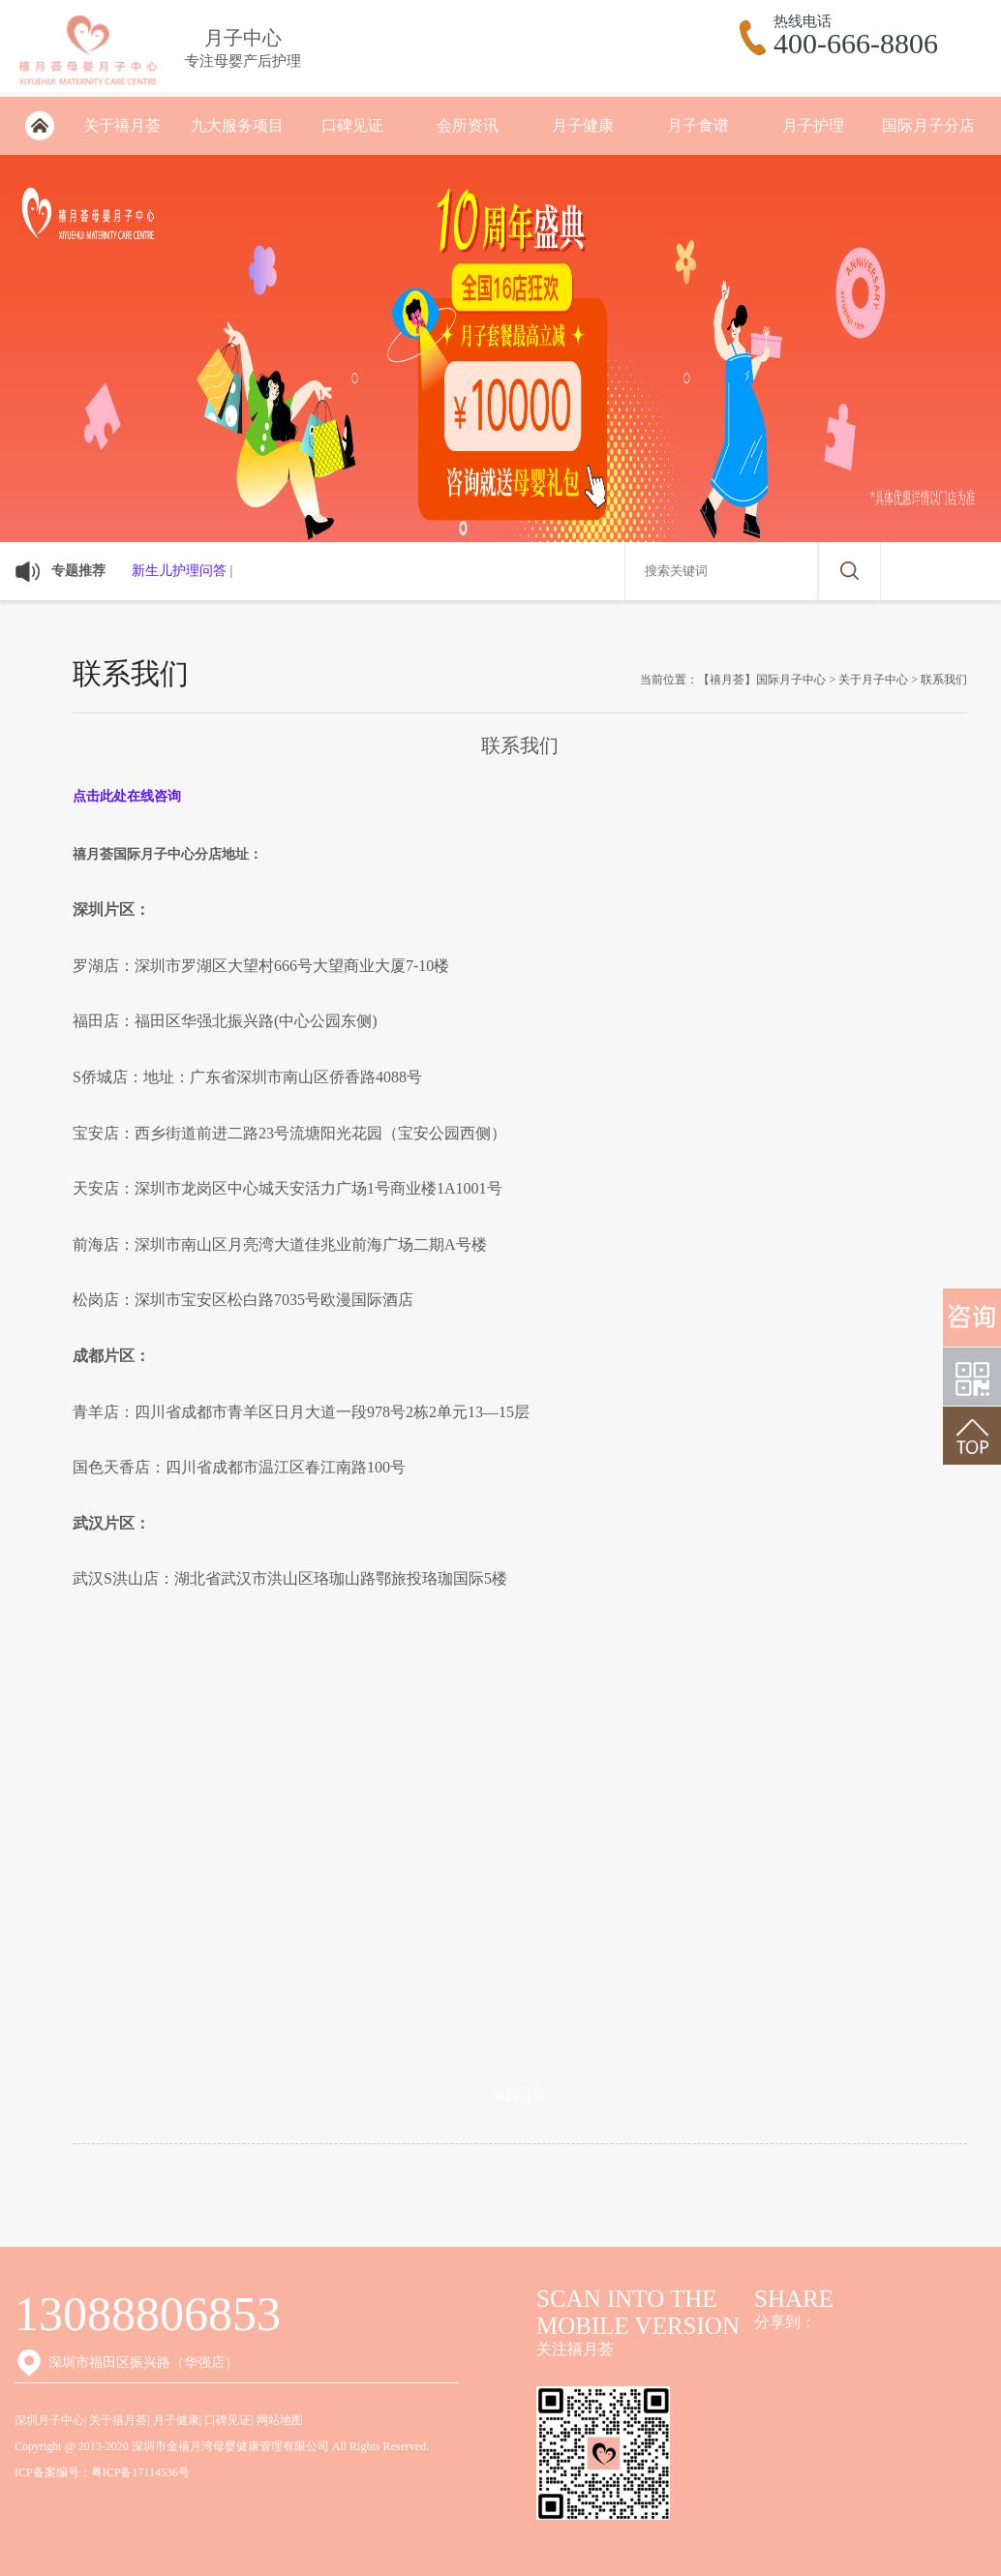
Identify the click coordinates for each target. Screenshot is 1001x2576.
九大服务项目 (237, 125)
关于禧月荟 (122, 125)
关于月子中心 (873, 679)
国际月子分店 (928, 125)
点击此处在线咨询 (127, 796)
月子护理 (813, 125)
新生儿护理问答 (179, 570)
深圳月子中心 (49, 2420)
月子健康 (583, 125)
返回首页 (520, 2095)
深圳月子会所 (39, 126)
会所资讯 (468, 125)
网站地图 (280, 2420)
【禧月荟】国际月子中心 (762, 679)
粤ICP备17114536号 (140, 2472)
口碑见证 (352, 125)
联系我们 (944, 679)
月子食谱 (698, 125)
